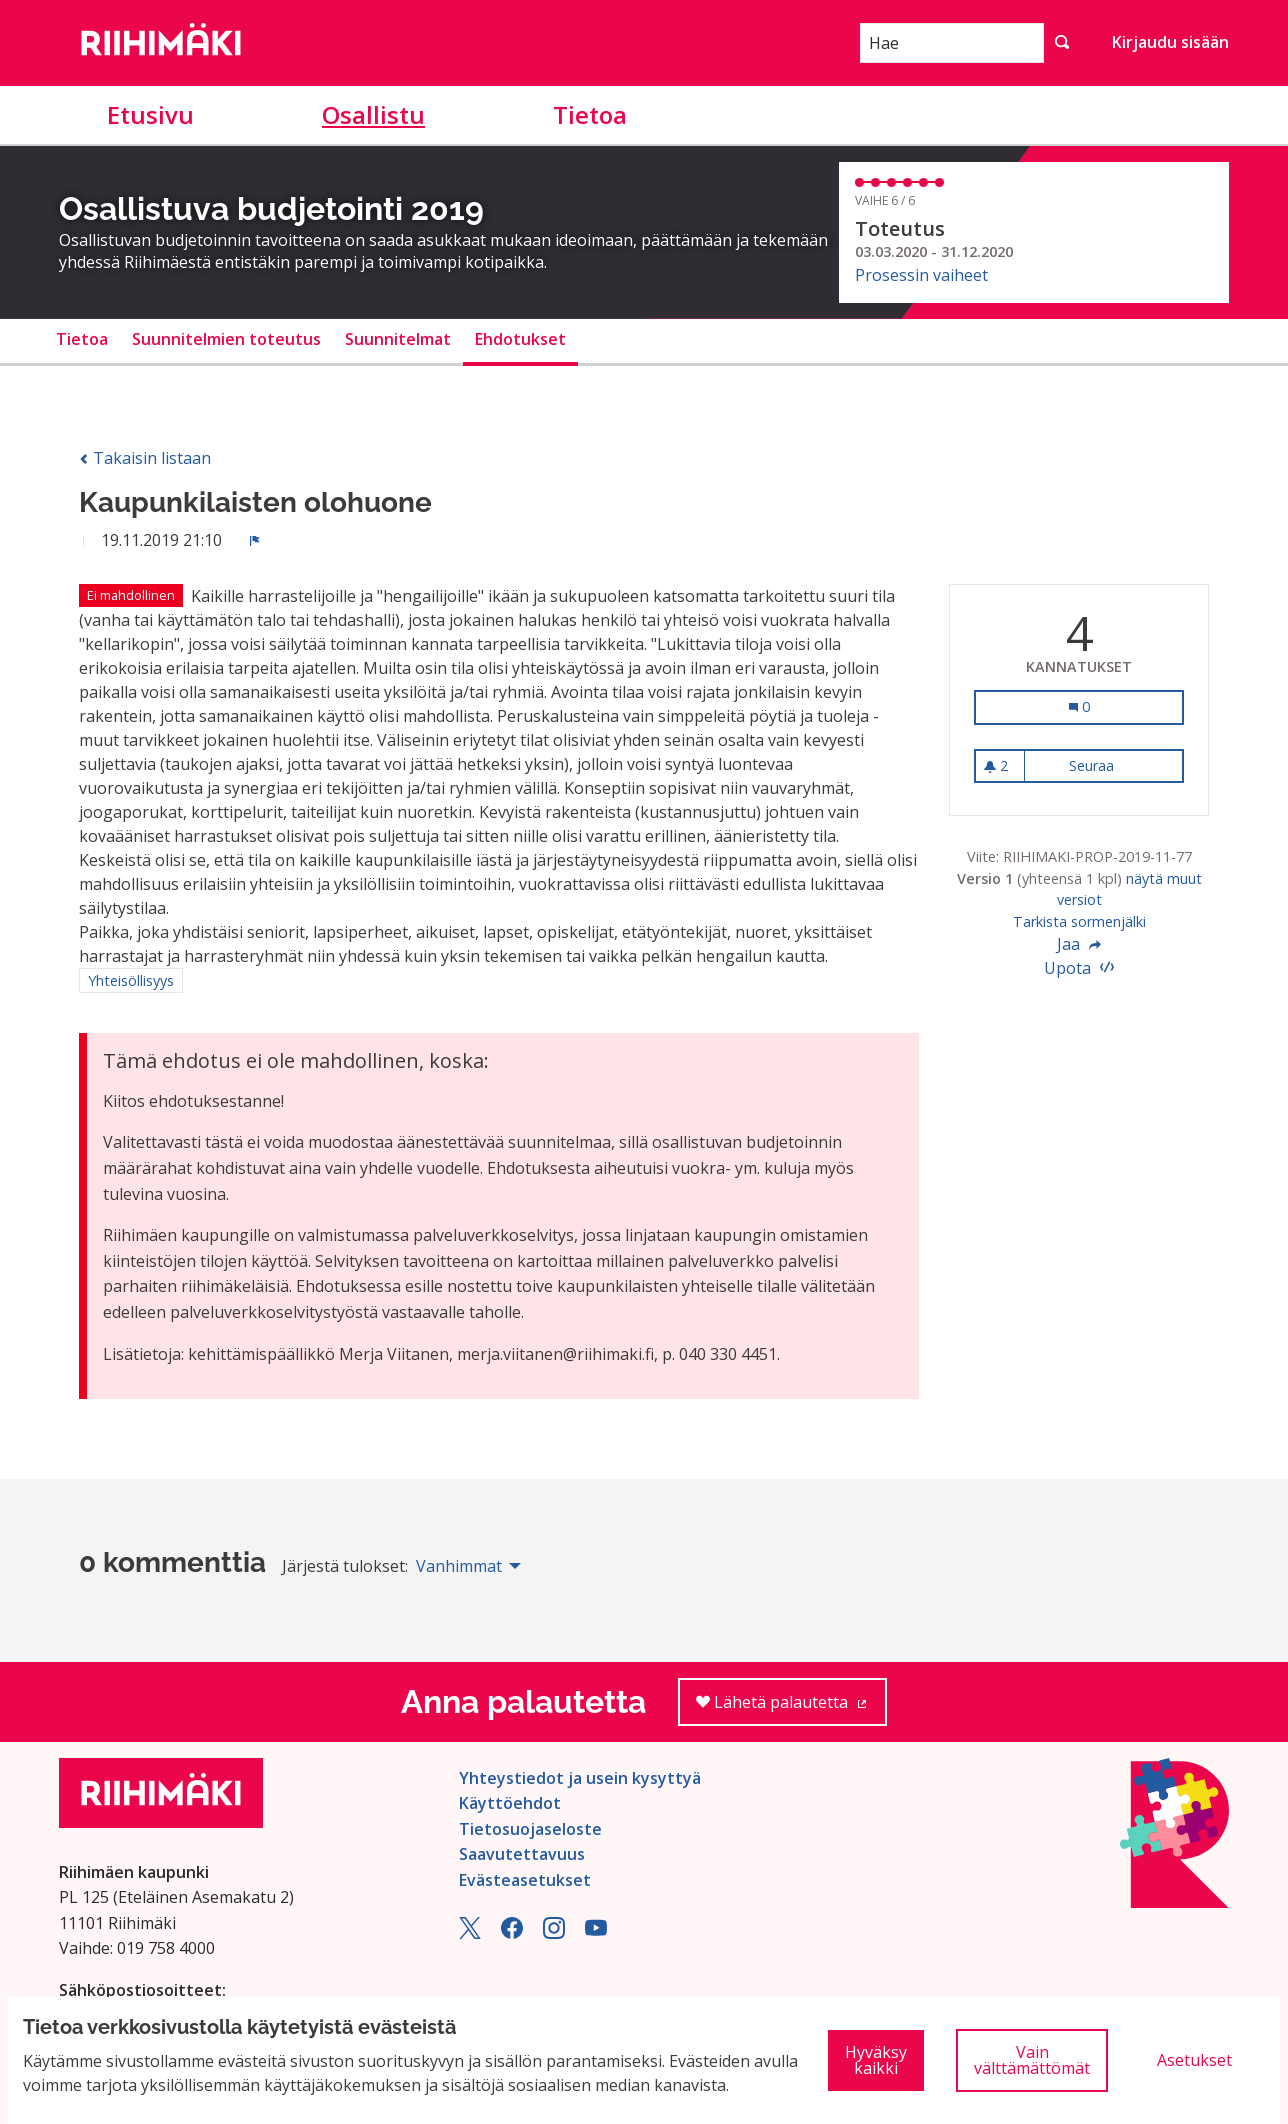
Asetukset (1194, 2060)
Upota (1079, 968)
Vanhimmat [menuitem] (459, 1566)
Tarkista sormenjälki (1079, 921)
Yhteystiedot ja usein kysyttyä (580, 1778)
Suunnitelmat (398, 339)
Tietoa (590, 114)
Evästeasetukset (525, 1880)
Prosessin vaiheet (921, 275)
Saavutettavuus (522, 1854)
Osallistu (373, 114)
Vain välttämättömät (1032, 2060)
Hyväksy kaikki (876, 2060)
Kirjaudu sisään (1170, 42)
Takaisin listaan (145, 458)
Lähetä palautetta (791, 1708)
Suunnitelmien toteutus (226, 339)
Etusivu (150, 114)
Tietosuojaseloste (530, 1829)
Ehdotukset (520, 339)
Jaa (1079, 944)
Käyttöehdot (510, 1803)
